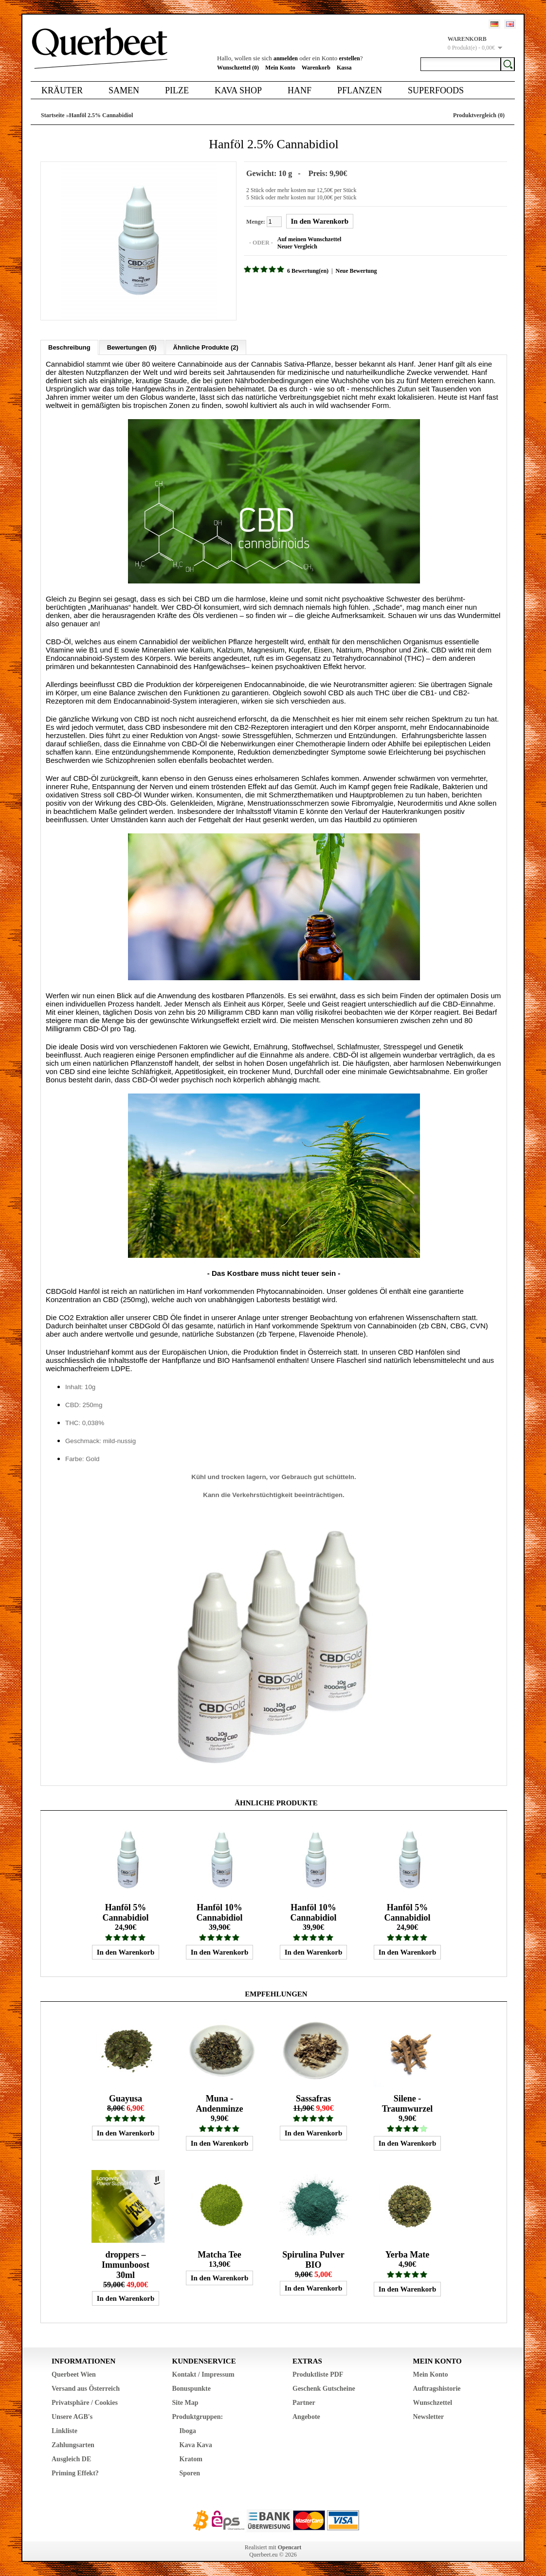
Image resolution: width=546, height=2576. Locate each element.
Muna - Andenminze (219, 2103)
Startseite (53, 115)
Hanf (299, 90)
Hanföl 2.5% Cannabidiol (101, 115)
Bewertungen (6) (132, 347)
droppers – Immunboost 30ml (125, 2264)
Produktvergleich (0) (479, 115)
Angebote (306, 2416)
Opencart (290, 2546)
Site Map (185, 2402)
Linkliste (64, 2430)
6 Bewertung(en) (307, 270)
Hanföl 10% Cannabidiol (219, 1912)
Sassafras (313, 2098)
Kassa (344, 67)
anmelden (285, 58)
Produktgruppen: (197, 2416)
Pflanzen (359, 90)
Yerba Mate (407, 2254)
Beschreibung (69, 347)
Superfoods (436, 90)
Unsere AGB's (72, 2416)
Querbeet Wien (74, 2374)
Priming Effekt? (75, 2472)
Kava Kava (196, 2444)
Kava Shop (238, 90)
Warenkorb (316, 67)
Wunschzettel (433, 2402)
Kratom (191, 2458)
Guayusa (125, 2098)
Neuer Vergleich (297, 246)
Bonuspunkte (191, 2388)
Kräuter (62, 90)
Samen (124, 90)
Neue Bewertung (355, 270)
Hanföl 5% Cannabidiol (125, 1912)
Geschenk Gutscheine (323, 2388)
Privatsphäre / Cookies (85, 2402)
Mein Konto (280, 67)
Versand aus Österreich (86, 2388)
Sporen (190, 2472)
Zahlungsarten (73, 2444)
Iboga (188, 2430)
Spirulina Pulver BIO (313, 2259)
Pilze (177, 90)
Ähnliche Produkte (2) (205, 347)
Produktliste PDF (317, 2374)
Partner (303, 2402)
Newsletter (428, 2416)
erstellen (349, 58)
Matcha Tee (219, 2254)
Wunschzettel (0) (238, 67)
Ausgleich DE (71, 2458)
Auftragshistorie (437, 2388)
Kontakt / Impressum (203, 2374)
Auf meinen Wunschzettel (309, 239)
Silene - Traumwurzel (407, 2103)
